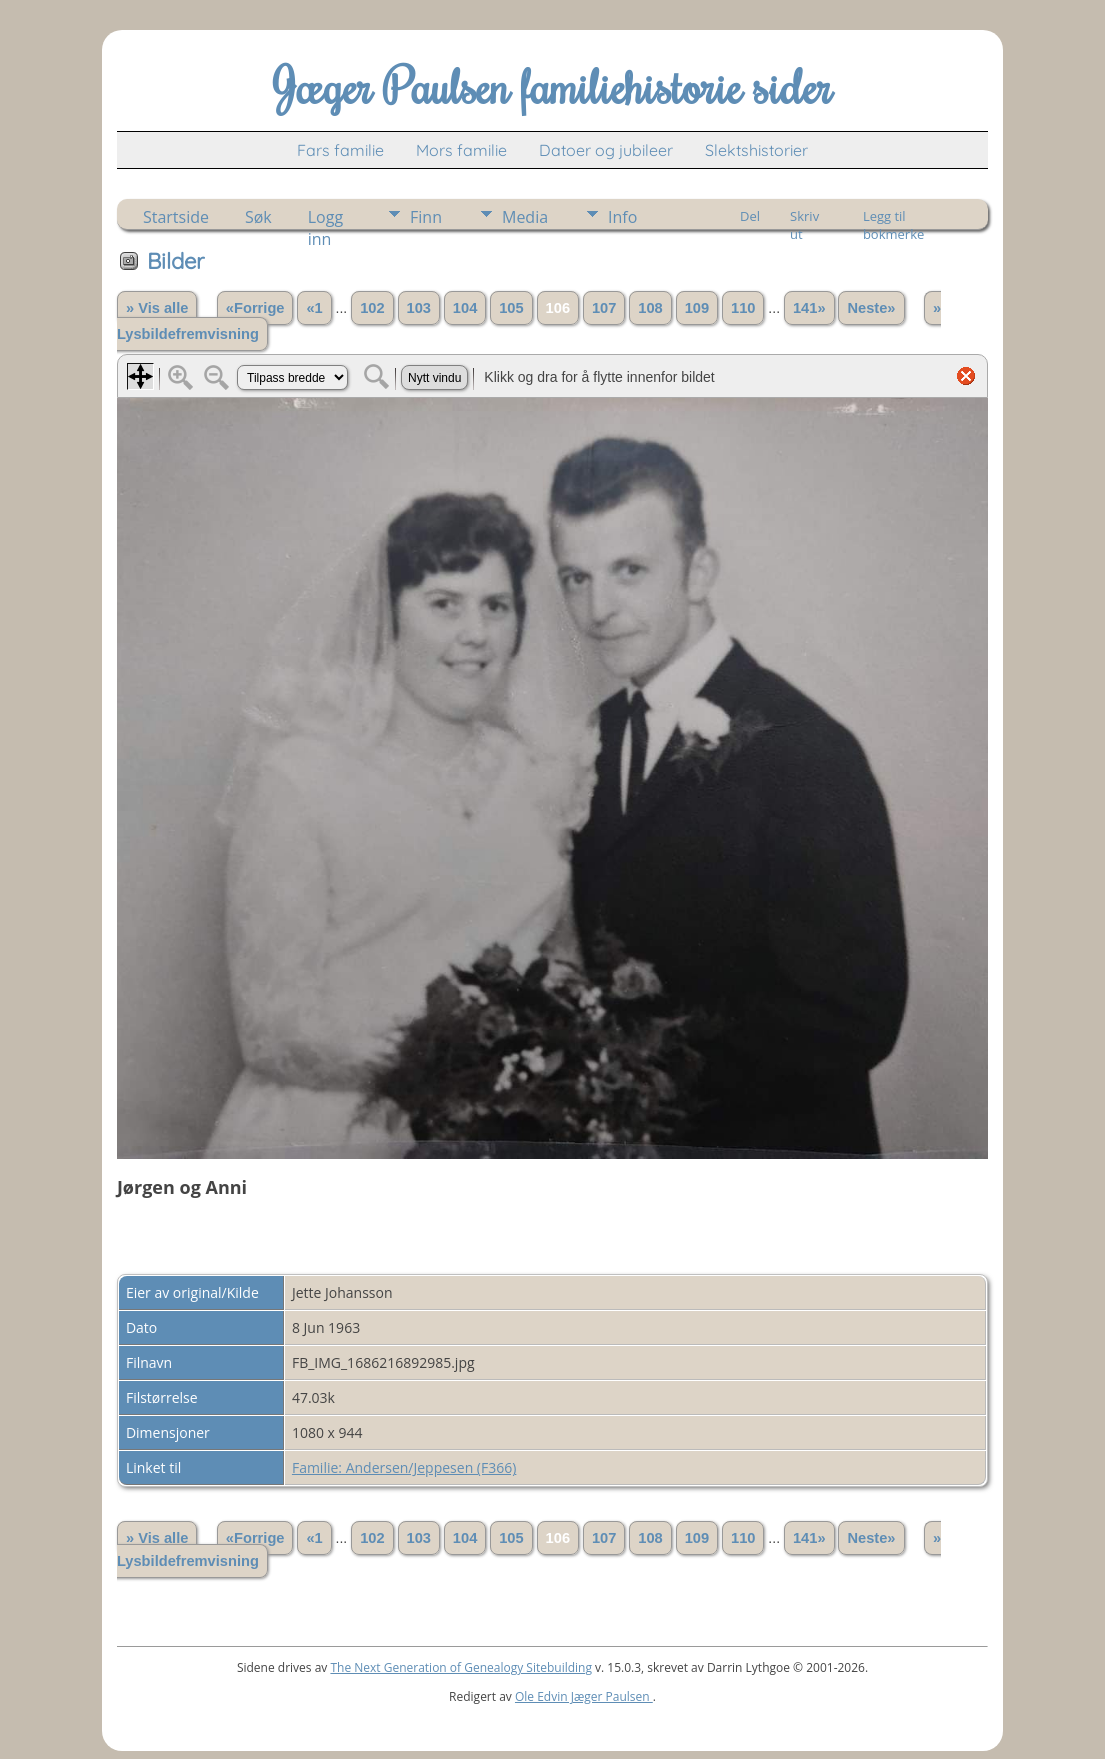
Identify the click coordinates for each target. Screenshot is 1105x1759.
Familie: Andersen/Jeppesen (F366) (404, 1467)
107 (604, 308)
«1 (314, 308)
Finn (426, 217)
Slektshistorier (756, 150)
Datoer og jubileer (606, 150)
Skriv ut (804, 218)
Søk (258, 217)
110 (743, 308)
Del (750, 216)
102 (372, 308)
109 (697, 308)
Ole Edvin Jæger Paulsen (584, 1696)
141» (809, 308)
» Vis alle (157, 308)
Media (525, 217)
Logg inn (325, 217)
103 (419, 308)
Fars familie (340, 150)
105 (511, 308)
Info (622, 217)
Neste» (871, 308)
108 (650, 308)
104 (465, 308)
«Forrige (255, 308)
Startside (176, 217)
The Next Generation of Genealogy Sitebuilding (461, 1667)
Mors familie (461, 150)
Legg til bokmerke (893, 218)
